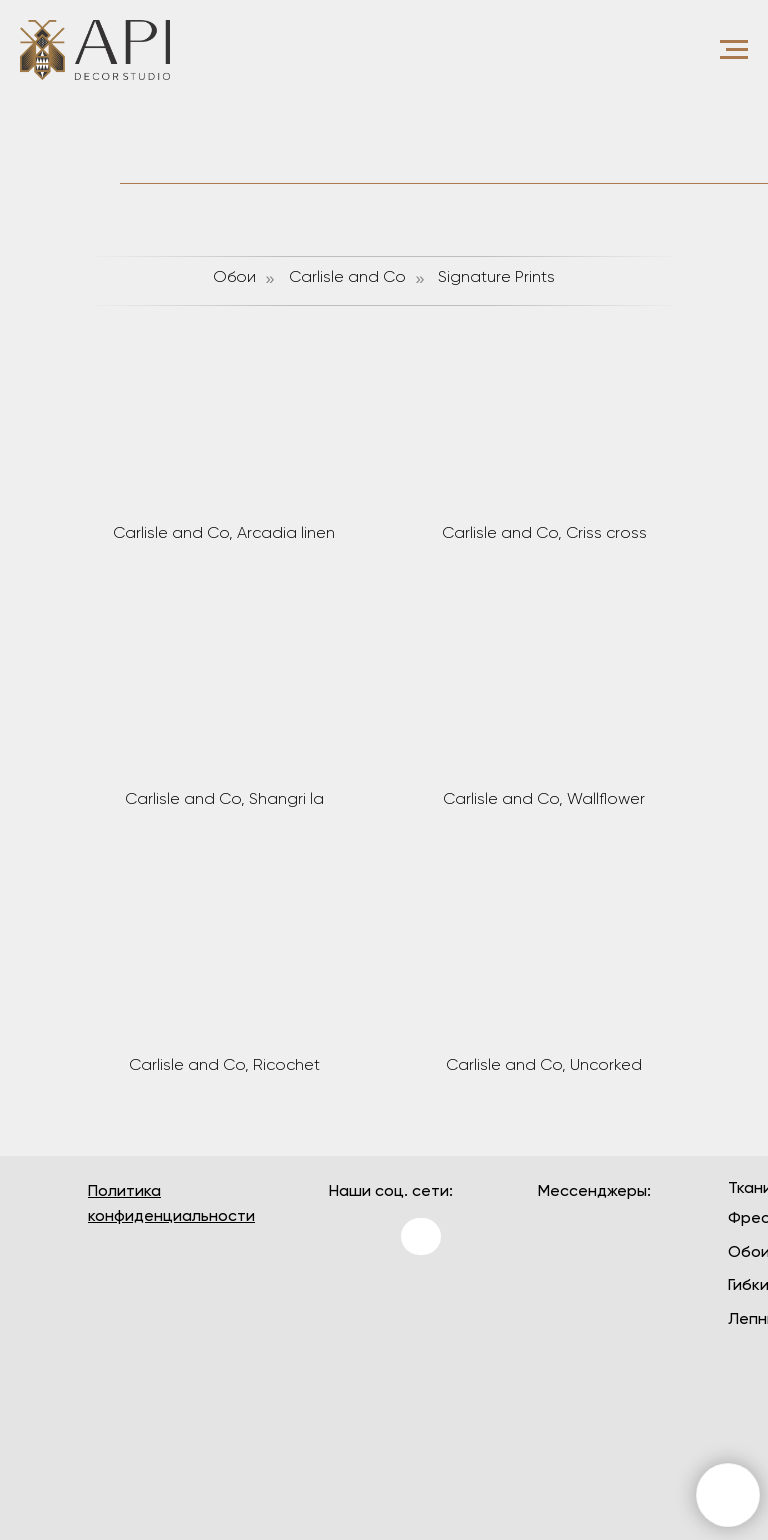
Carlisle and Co (347, 278)
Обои (234, 278)
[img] (353, 1300)
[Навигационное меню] (734, 50)
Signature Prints (496, 278)
